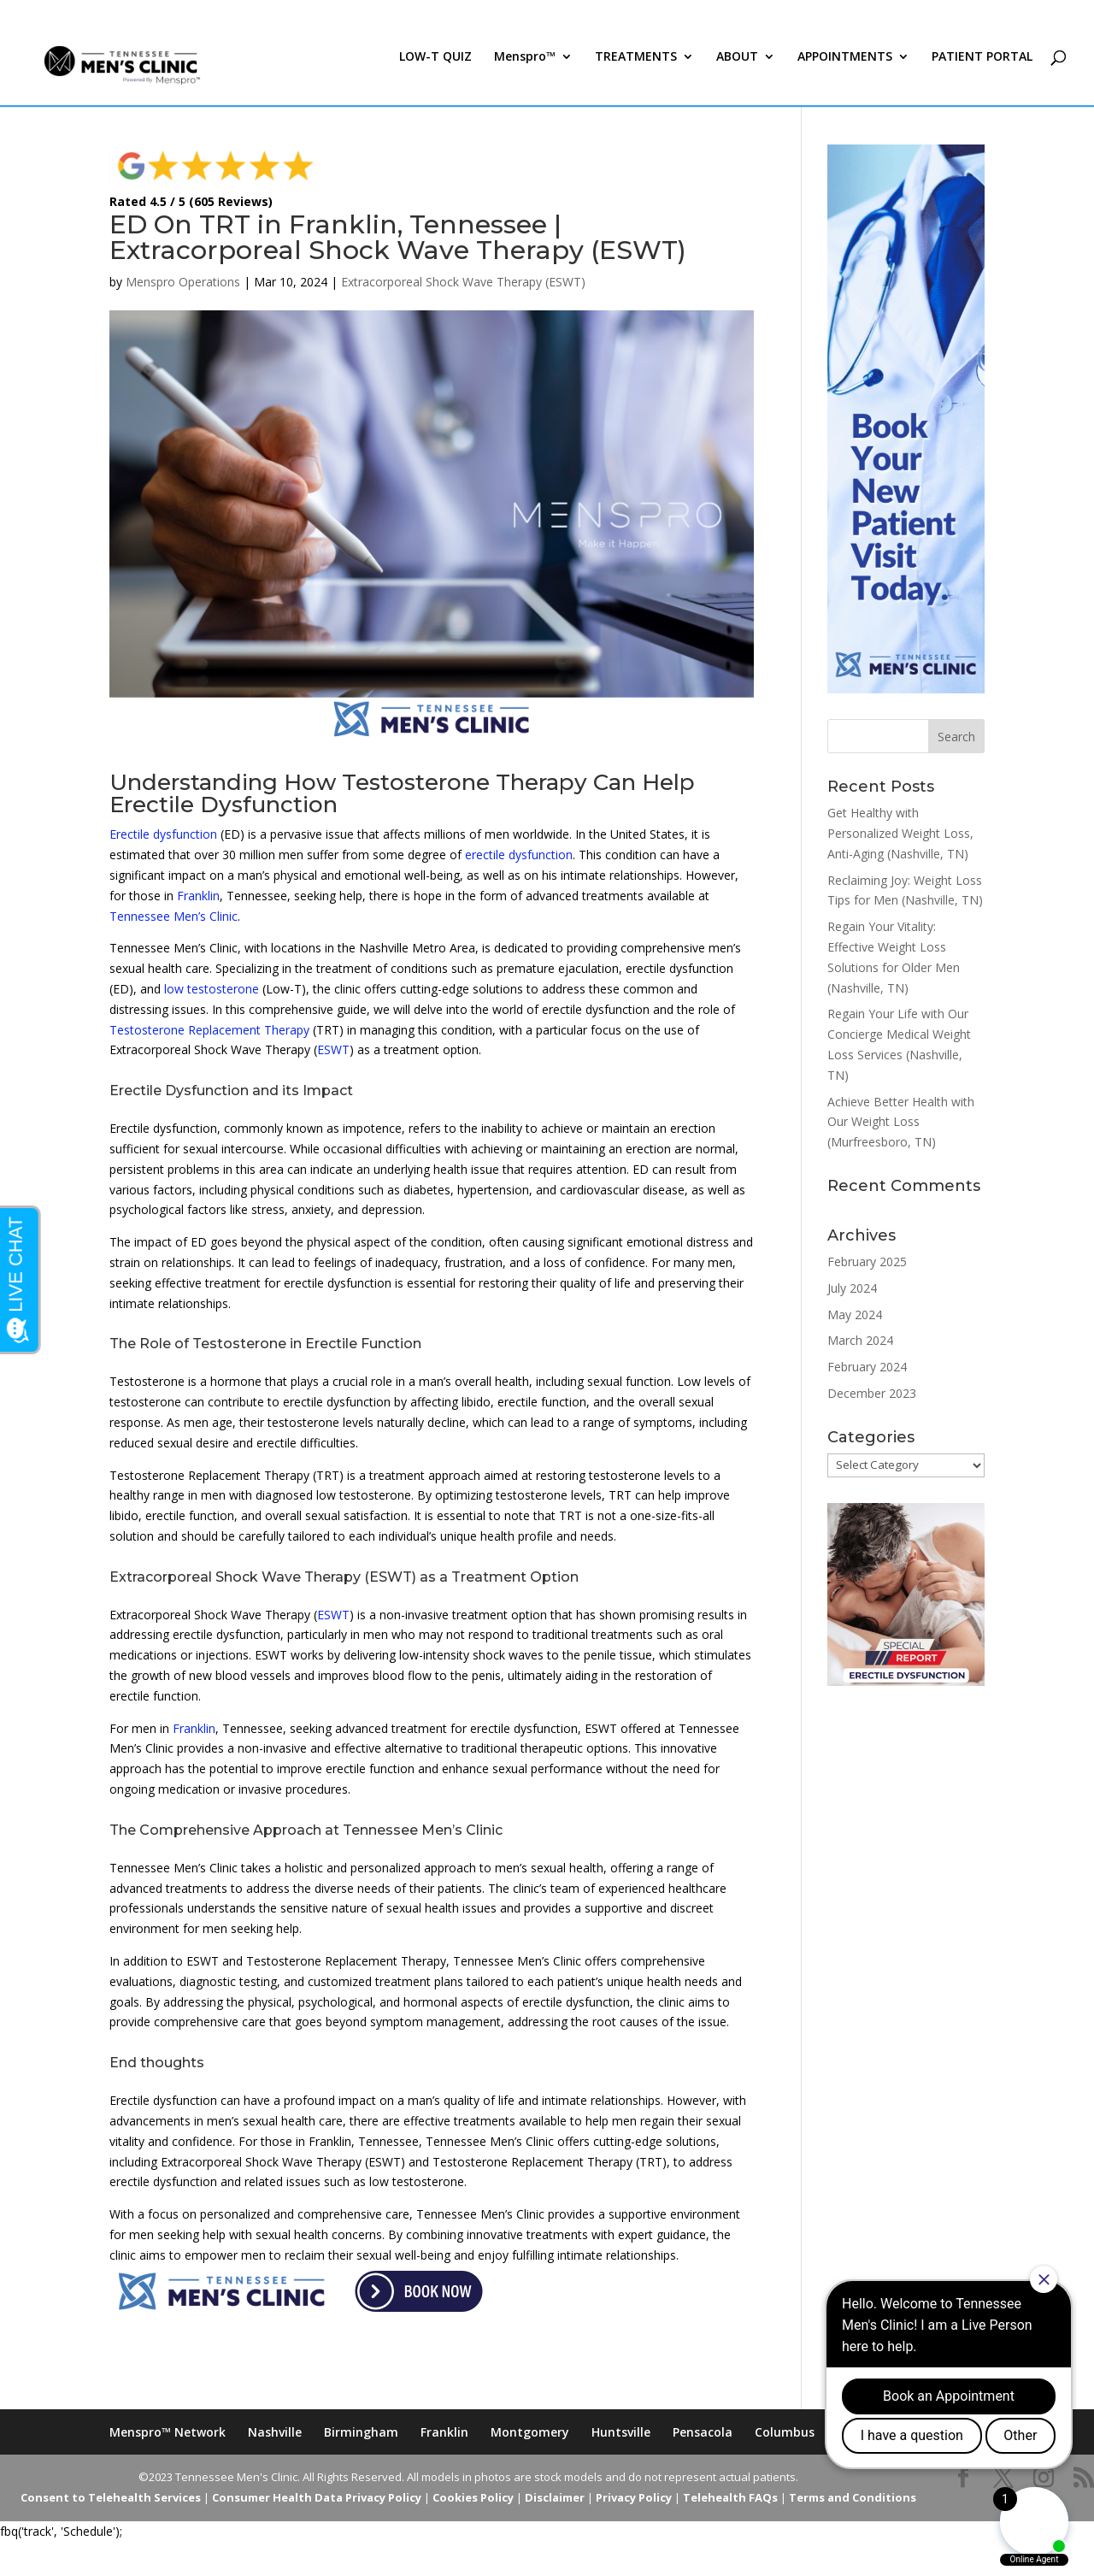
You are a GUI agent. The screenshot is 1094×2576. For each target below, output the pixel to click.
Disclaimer (555, 2497)
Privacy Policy (634, 2497)
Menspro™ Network (167, 2432)
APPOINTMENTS (844, 75)
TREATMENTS (636, 75)
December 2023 (871, 1393)
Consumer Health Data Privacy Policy (316, 2497)
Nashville (275, 2432)
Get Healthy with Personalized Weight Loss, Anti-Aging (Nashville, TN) (900, 833)
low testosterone (211, 989)
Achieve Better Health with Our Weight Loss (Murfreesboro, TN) (900, 1122)
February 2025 (867, 1261)
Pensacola (702, 2432)
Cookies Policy (473, 2497)
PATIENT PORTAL (982, 75)
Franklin (198, 895)
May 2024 (854, 1314)
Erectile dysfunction (163, 834)
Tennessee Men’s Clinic (173, 916)
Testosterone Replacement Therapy (209, 1030)
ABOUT (737, 75)
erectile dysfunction (519, 854)
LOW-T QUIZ (435, 75)
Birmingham (361, 2432)
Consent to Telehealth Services (111, 2497)
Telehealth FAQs (730, 2497)
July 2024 (852, 1288)
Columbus (785, 2432)
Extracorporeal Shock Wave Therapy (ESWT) (463, 282)
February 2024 (867, 1367)
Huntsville (620, 2432)
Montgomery (530, 2432)
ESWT (333, 1049)
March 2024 (860, 1340)
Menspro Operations (183, 282)
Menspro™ (525, 75)
